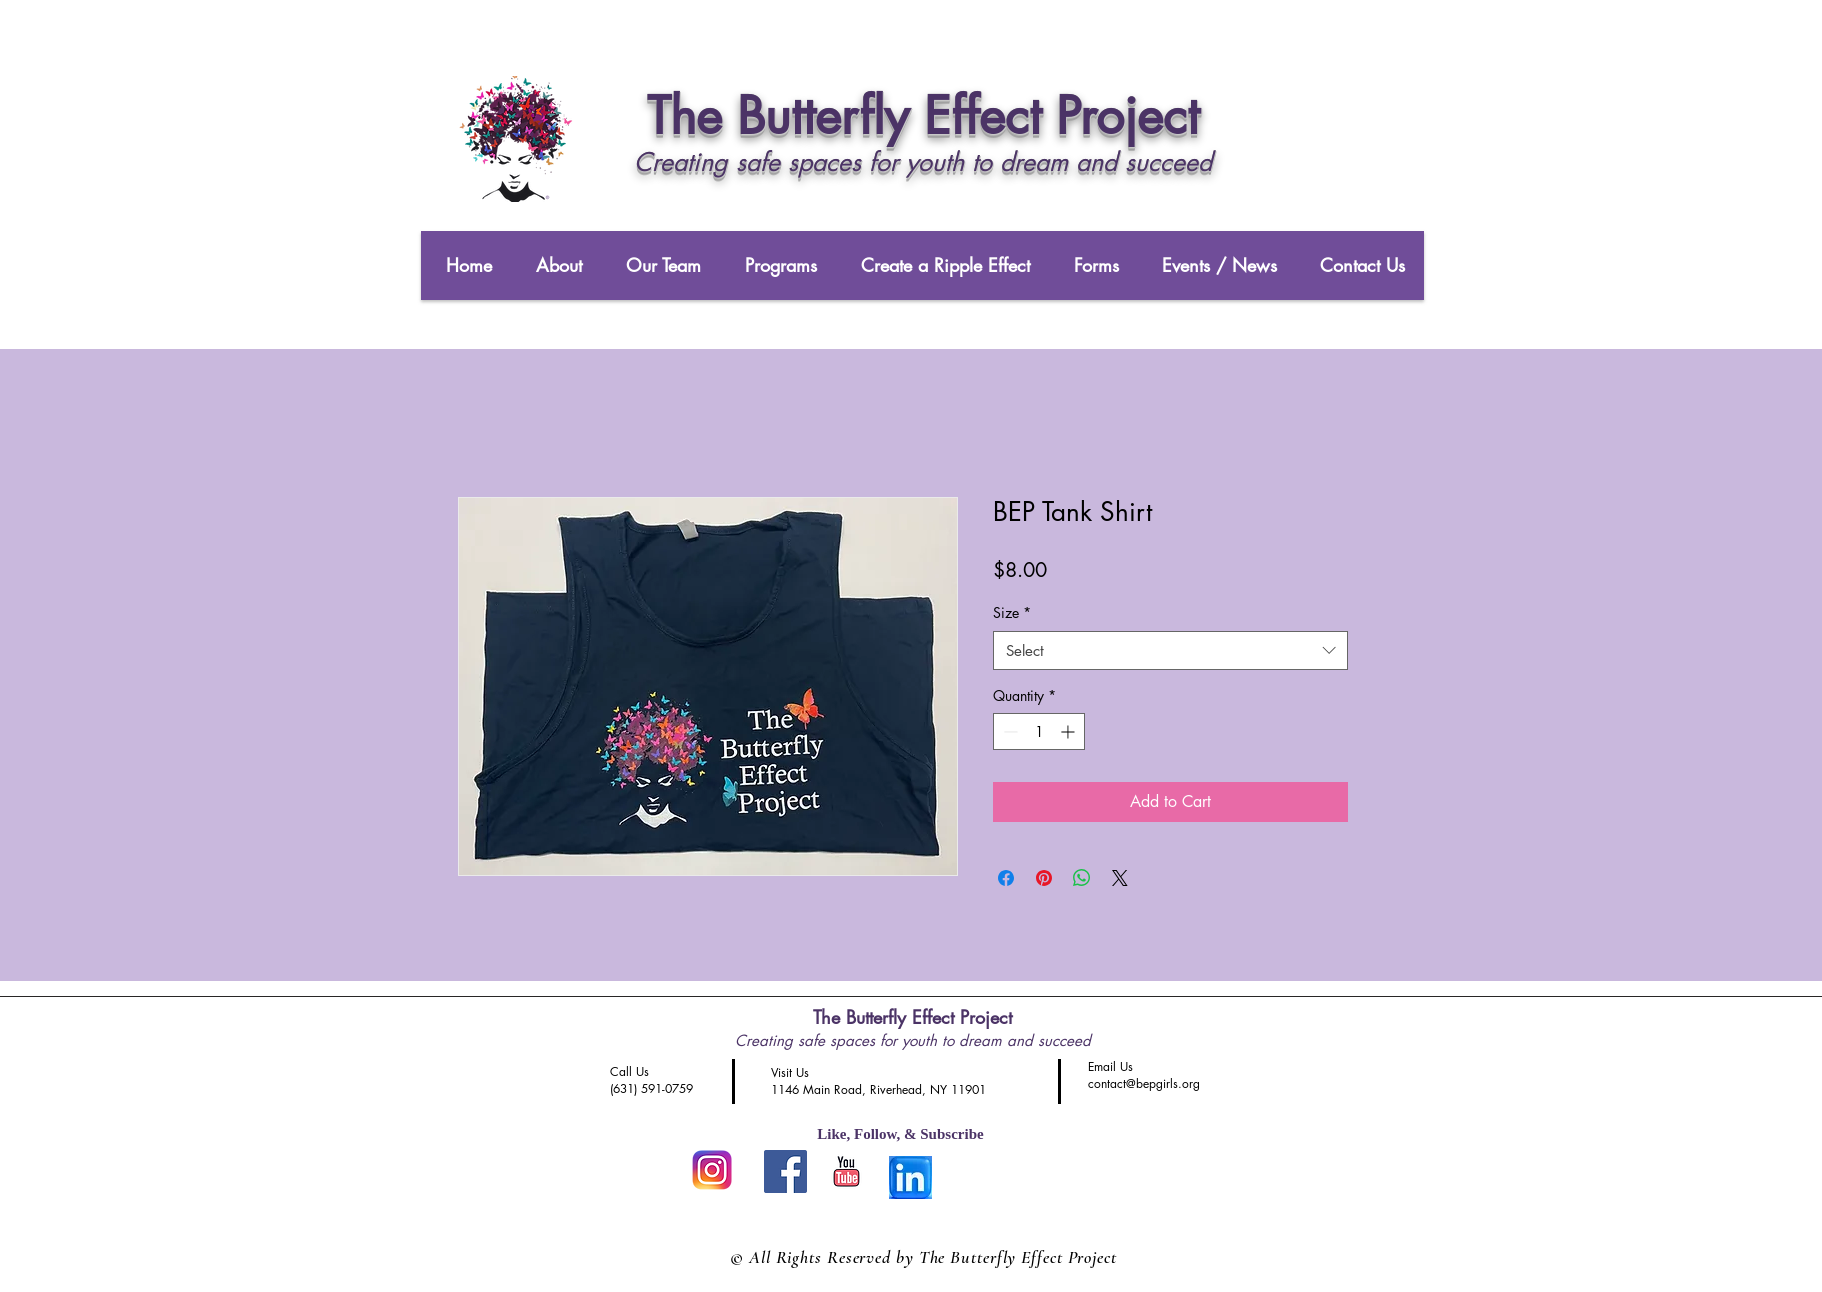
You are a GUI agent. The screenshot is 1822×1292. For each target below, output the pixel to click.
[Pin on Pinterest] (1044, 878)
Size (1012, 612)
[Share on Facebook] (1006, 878)
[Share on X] (1120, 878)
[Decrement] (1008, 731)
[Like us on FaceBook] (785, 1171)
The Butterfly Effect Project (912, 1017)
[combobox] (1170, 650)
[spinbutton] (1039, 731)
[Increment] (1069, 731)
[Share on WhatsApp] (1082, 878)
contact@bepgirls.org (1144, 1083)
